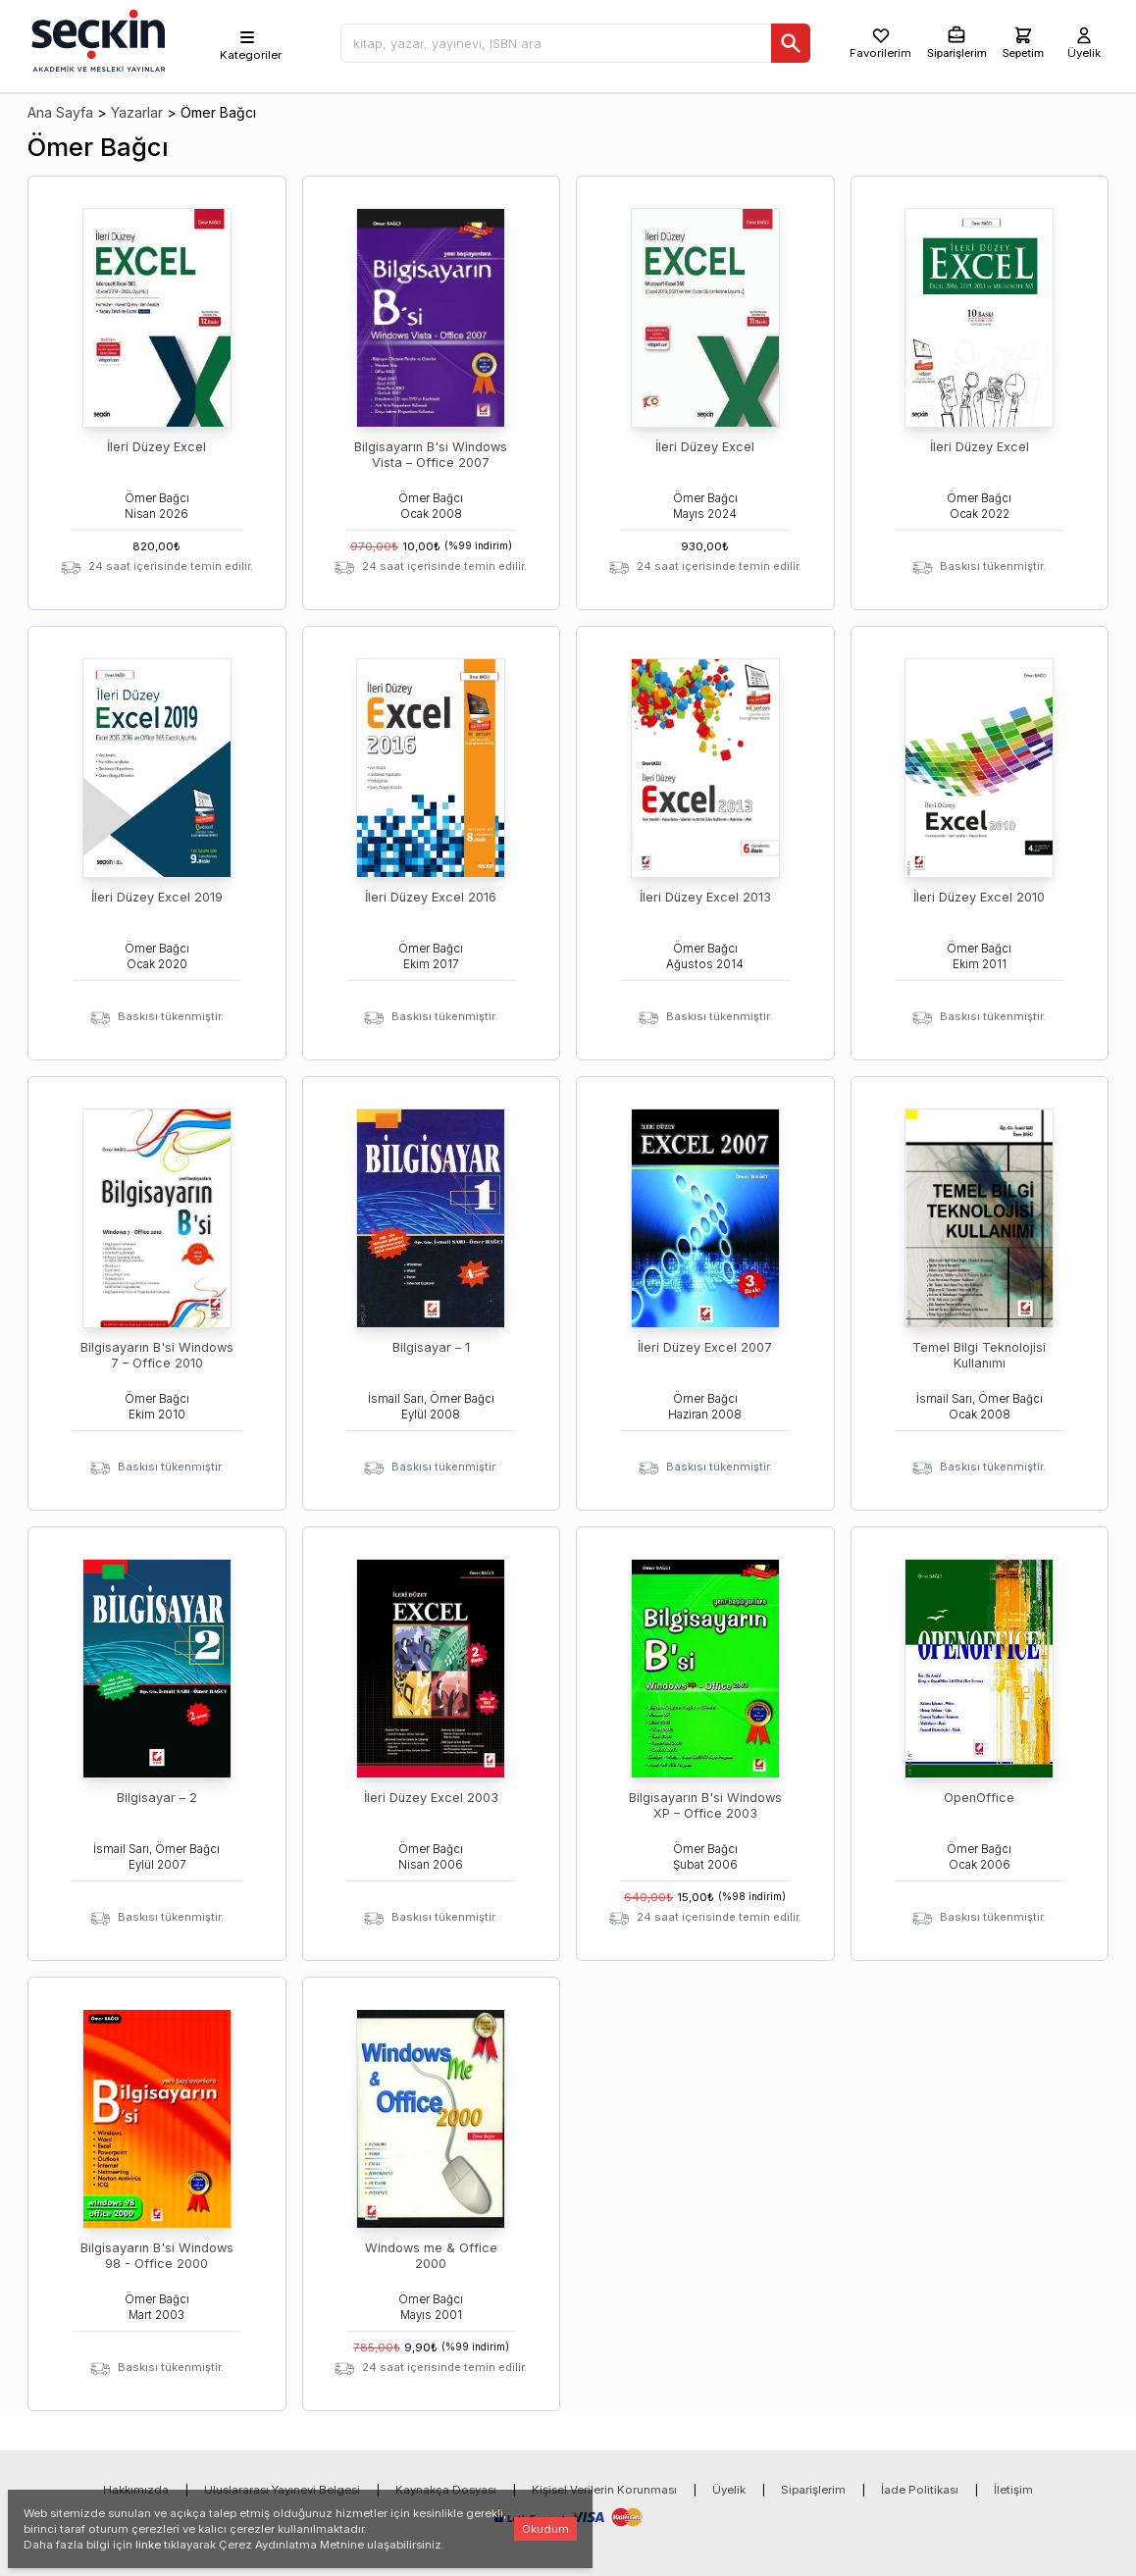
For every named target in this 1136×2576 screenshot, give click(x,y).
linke (148, 2544)
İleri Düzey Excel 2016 (430, 897)
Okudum (545, 2529)
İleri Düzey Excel (156, 446)
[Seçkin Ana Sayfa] (96, 39)
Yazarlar (137, 112)
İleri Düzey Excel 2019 (157, 897)
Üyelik (729, 2490)
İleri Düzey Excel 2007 (705, 1347)
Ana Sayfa (60, 112)
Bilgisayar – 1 (431, 1347)
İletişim (1013, 2490)
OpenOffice (979, 1797)
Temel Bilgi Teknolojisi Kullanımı (979, 1355)
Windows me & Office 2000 (431, 2256)
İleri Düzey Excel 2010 (979, 897)
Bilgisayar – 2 (157, 1797)
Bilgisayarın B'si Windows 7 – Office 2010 (156, 1355)
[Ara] (790, 43)
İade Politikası (919, 2490)
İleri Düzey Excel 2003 (431, 1797)
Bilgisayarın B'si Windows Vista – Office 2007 (430, 454)
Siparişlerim (813, 2490)
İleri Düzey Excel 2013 (705, 897)
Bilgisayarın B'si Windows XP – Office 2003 (705, 1805)
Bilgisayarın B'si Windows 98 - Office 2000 (156, 2256)
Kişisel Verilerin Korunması (604, 2490)
